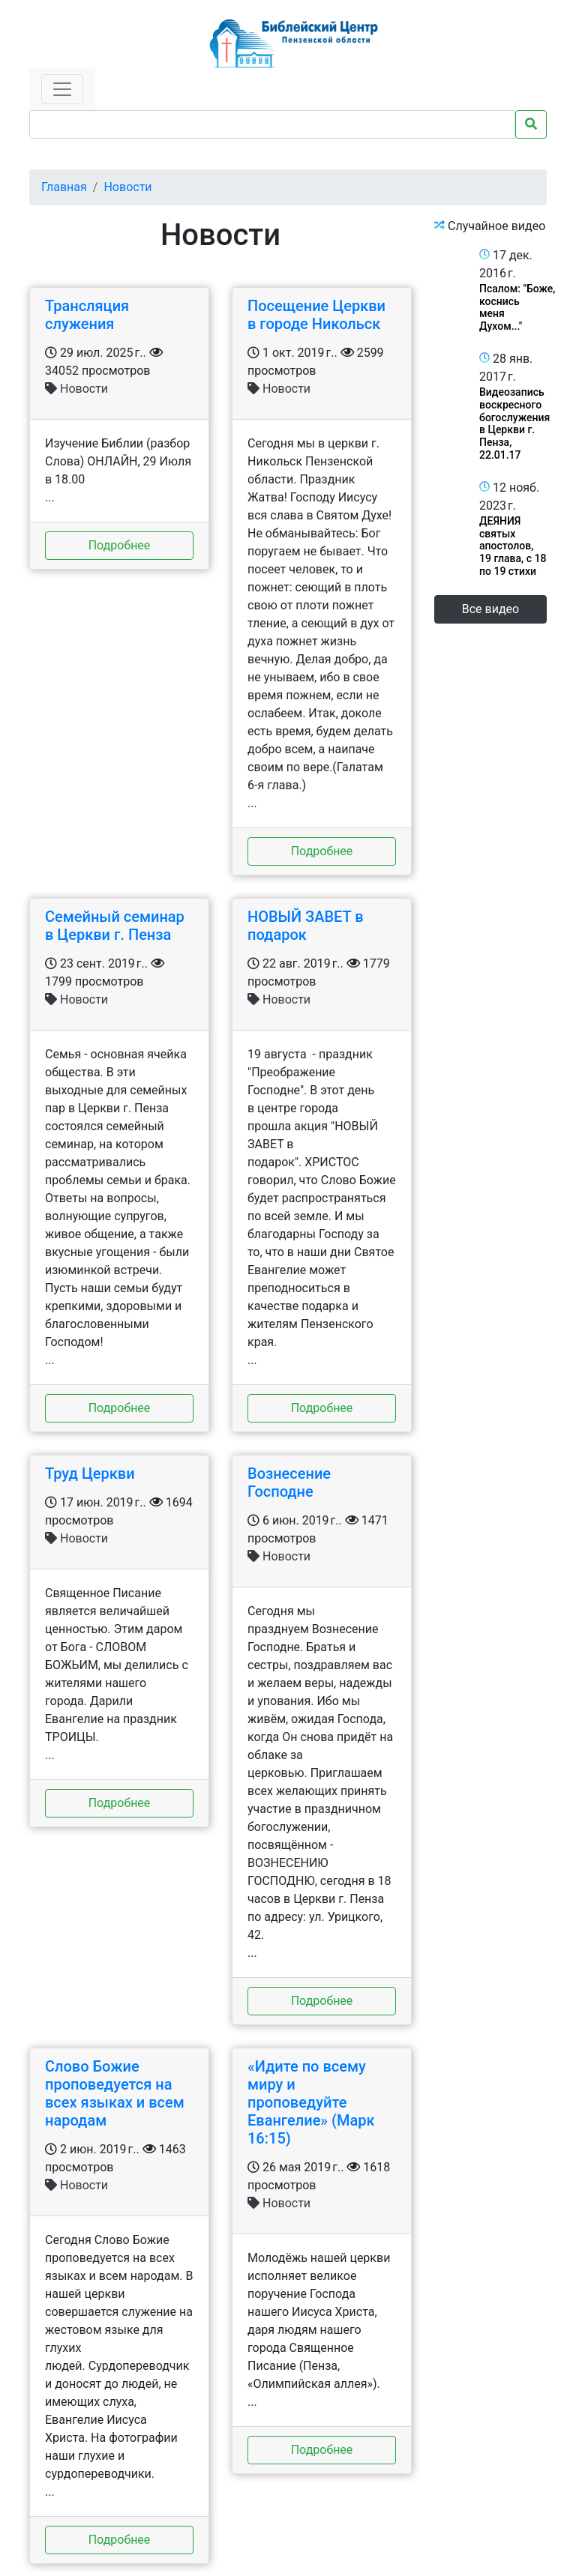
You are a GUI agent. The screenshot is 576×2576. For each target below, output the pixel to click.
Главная (64, 187)
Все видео (490, 609)
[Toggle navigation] (62, 89)
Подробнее (119, 545)
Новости (128, 187)
